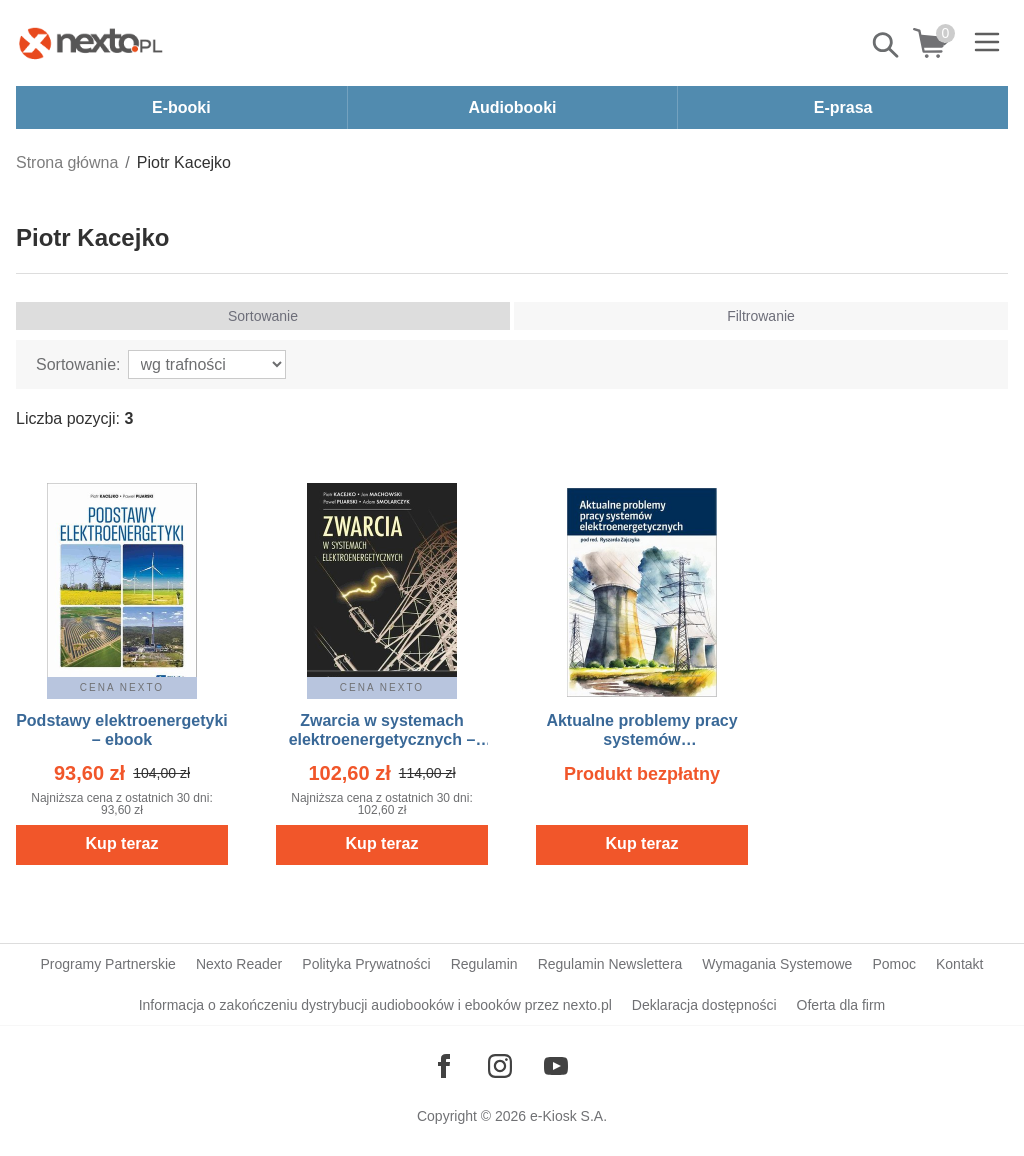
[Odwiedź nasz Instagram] (500, 1066)
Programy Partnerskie (108, 964)
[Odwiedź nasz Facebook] (444, 1066)
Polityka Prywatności (366, 964)
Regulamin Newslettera (610, 964)
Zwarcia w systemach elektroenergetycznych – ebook (382, 739)
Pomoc (894, 964)
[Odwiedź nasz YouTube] (556, 1066)
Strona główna (67, 162)
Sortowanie (263, 316)
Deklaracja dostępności (704, 1005)
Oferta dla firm (841, 1005)
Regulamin (484, 964)
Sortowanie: (78, 364)
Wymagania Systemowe (777, 964)
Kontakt (959, 964)
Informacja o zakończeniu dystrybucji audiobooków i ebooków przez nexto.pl (375, 1005)
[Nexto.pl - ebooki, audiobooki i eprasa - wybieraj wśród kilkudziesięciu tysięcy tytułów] (91, 43)
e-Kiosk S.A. (568, 1116)
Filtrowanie (761, 316)
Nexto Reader (239, 964)
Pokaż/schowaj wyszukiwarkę (887, 45)
